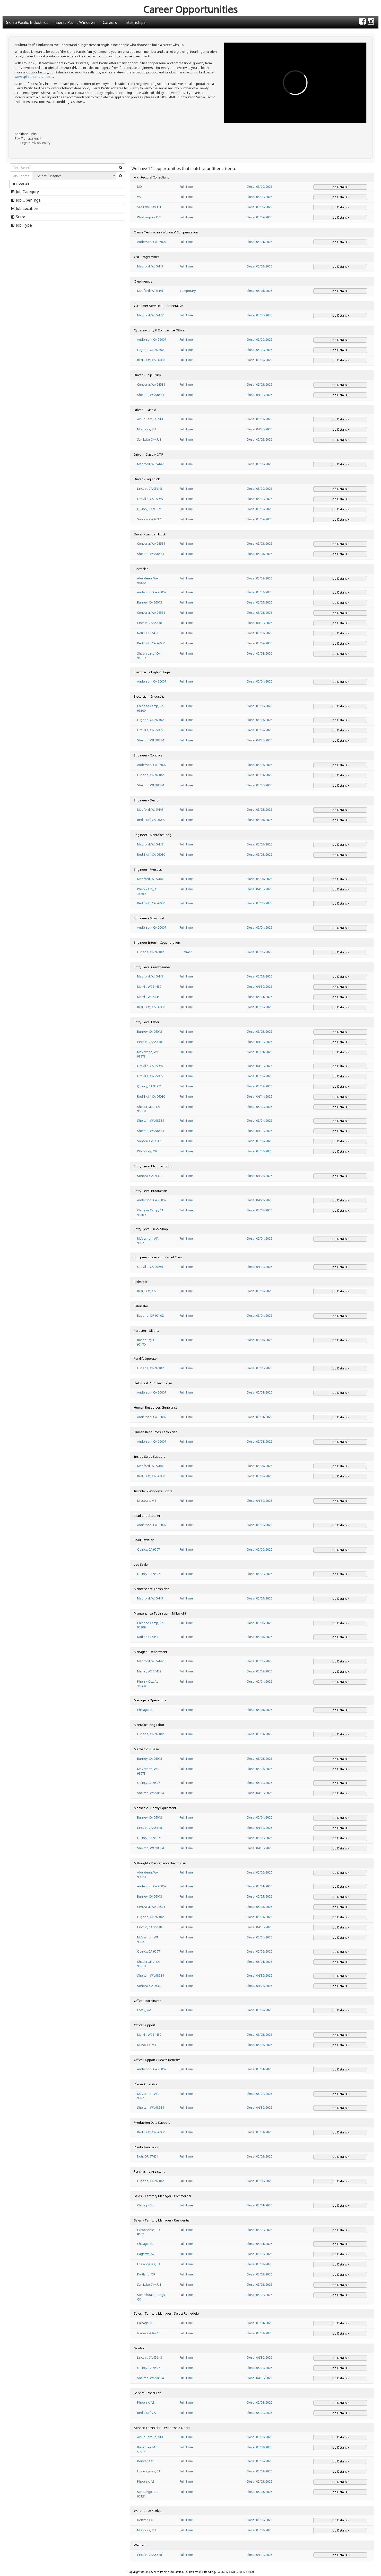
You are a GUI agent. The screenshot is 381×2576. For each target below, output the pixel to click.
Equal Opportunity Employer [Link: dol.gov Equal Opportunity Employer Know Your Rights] (97, 92)
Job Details (340, 187)
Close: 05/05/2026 (259, 207)
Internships (135, 22)
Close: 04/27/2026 (259, 1175)
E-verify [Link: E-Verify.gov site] (133, 88)
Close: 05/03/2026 (259, 384)
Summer (186, 952)
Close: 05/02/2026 (259, 186)
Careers (110, 22)
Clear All (21, 184)
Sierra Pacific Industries (27, 22)
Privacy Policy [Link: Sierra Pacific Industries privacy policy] (41, 143)
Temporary (188, 290)
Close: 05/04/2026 (259, 592)
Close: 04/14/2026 (259, 1096)
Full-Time (186, 186)
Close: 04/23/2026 (259, 1200)
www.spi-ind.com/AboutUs (34, 76)
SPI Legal (21, 143)
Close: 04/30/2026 (259, 394)
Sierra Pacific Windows (75, 22)
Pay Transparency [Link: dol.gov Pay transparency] (28, 138)
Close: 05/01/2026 (259, 242)
